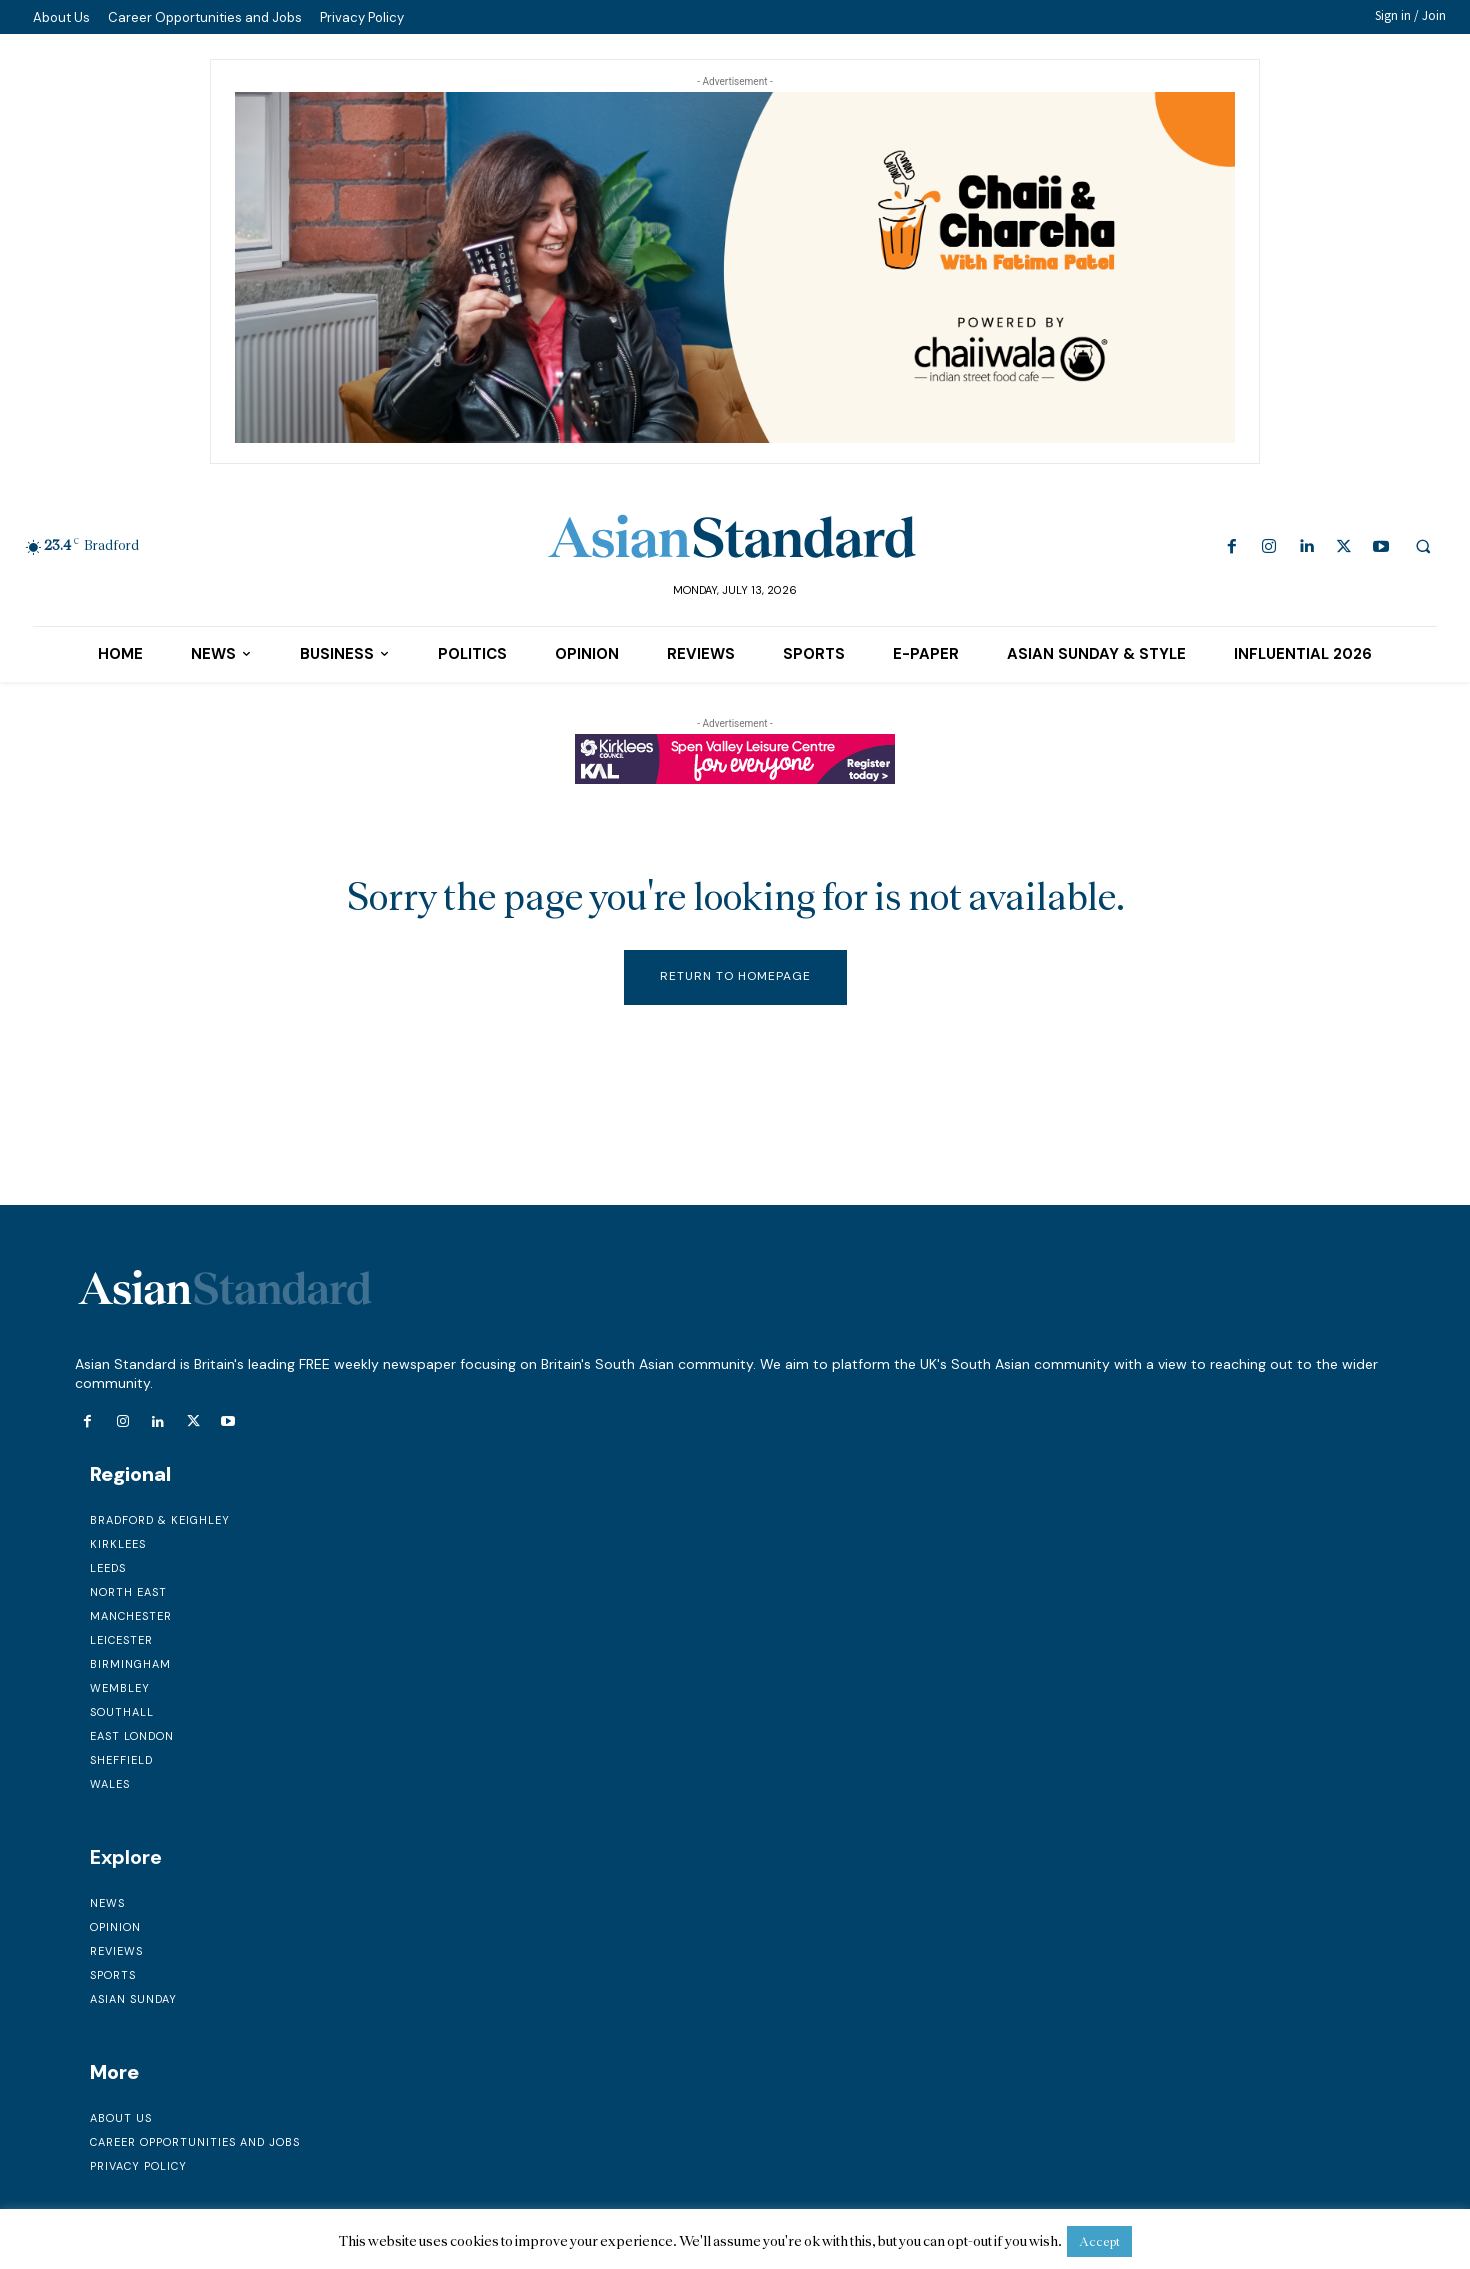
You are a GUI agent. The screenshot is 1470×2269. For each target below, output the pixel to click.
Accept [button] (1099, 2241)
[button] (1423, 546)
